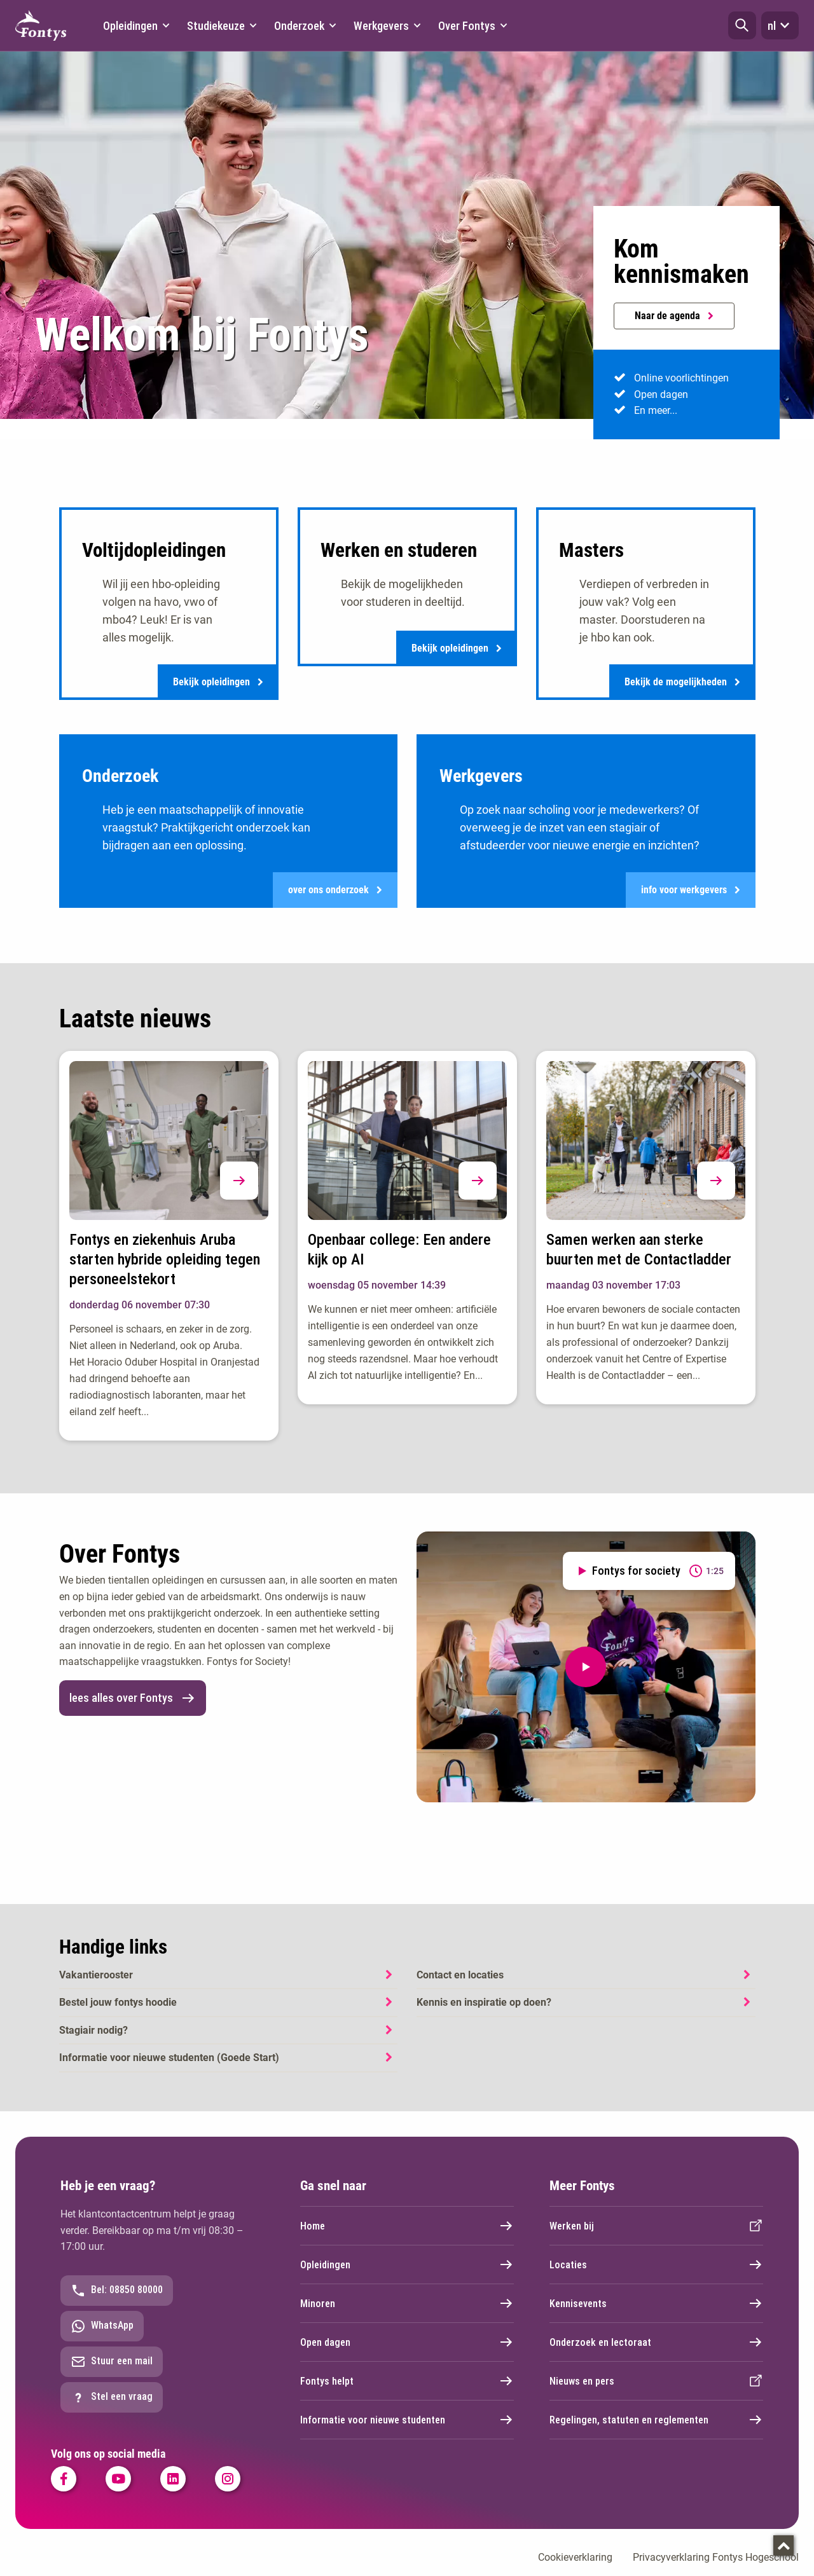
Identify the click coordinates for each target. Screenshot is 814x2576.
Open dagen (407, 2351)
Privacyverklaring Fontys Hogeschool (716, 2567)
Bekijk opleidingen (218, 684)
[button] (742, 25)
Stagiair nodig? (93, 2040)
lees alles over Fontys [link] (132, 1707)
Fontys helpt (407, 2390)
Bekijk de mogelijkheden (682, 684)
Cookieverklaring (575, 2567)
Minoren (407, 2312)
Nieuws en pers (656, 2390)
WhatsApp (102, 2335)
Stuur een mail (112, 2371)
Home (407, 2235)
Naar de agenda (674, 316)
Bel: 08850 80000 (117, 2300)
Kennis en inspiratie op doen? (484, 2012)
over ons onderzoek (335, 897)
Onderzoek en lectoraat (656, 2351)
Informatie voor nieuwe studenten (407, 2429)
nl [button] (780, 25)
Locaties (656, 2274)
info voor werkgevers (690, 897)
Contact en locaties (460, 1984)
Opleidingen (407, 2274)
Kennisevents (656, 2312)
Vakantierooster (96, 1984)
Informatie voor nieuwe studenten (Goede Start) (169, 2068)
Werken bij (656, 2235)
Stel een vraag (112, 2407)
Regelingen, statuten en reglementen (656, 2429)
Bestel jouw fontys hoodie (118, 2012)
